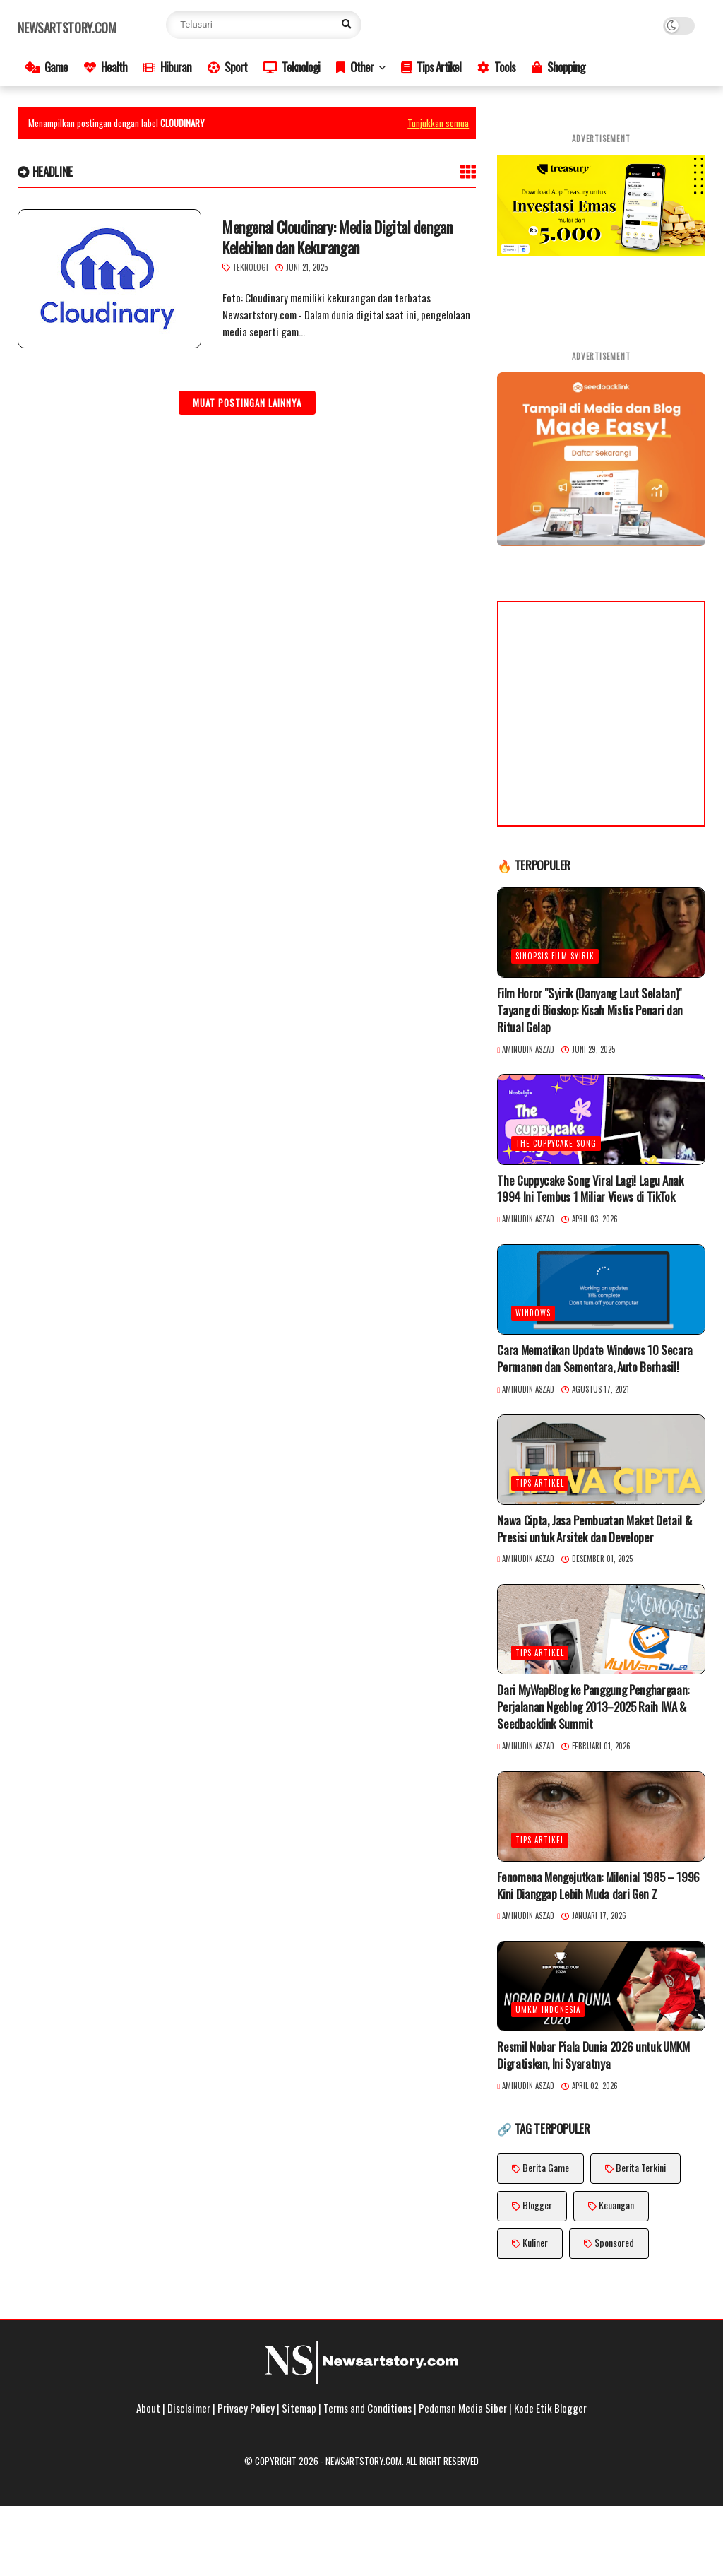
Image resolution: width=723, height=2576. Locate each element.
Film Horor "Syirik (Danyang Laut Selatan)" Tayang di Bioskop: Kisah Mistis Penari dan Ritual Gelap (590, 1010)
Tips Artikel (431, 67)
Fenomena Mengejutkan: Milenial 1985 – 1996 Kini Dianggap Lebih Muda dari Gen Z (598, 1886)
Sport (227, 67)
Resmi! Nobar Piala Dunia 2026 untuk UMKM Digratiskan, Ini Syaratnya (593, 2055)
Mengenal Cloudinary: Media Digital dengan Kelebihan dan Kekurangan (337, 237)
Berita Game (545, 2167)
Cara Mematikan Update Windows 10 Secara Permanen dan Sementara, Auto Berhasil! (595, 1359)
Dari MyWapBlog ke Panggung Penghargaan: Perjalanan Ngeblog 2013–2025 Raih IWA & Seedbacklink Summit (593, 1707)
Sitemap (299, 2408)
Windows (533, 1312)
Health (105, 67)
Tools (496, 67)
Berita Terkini (641, 2167)
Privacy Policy (246, 2408)
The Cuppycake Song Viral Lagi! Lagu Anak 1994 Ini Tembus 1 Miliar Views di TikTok (590, 1189)
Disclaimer (188, 2408)
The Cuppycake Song (556, 1143)
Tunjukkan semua (438, 123)
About (148, 2408)
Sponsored (614, 2242)
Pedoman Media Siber (463, 2408)
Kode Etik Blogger (550, 2408)
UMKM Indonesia (547, 2009)
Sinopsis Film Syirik (554, 956)
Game (46, 67)
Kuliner (535, 2242)
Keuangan (616, 2204)
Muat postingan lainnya (247, 403)
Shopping (558, 67)
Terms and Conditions (367, 2408)
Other (355, 67)
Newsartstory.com (67, 27)
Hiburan (167, 67)
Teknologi (291, 67)
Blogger (537, 2204)
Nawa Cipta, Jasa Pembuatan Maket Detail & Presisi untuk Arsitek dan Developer (594, 1529)
